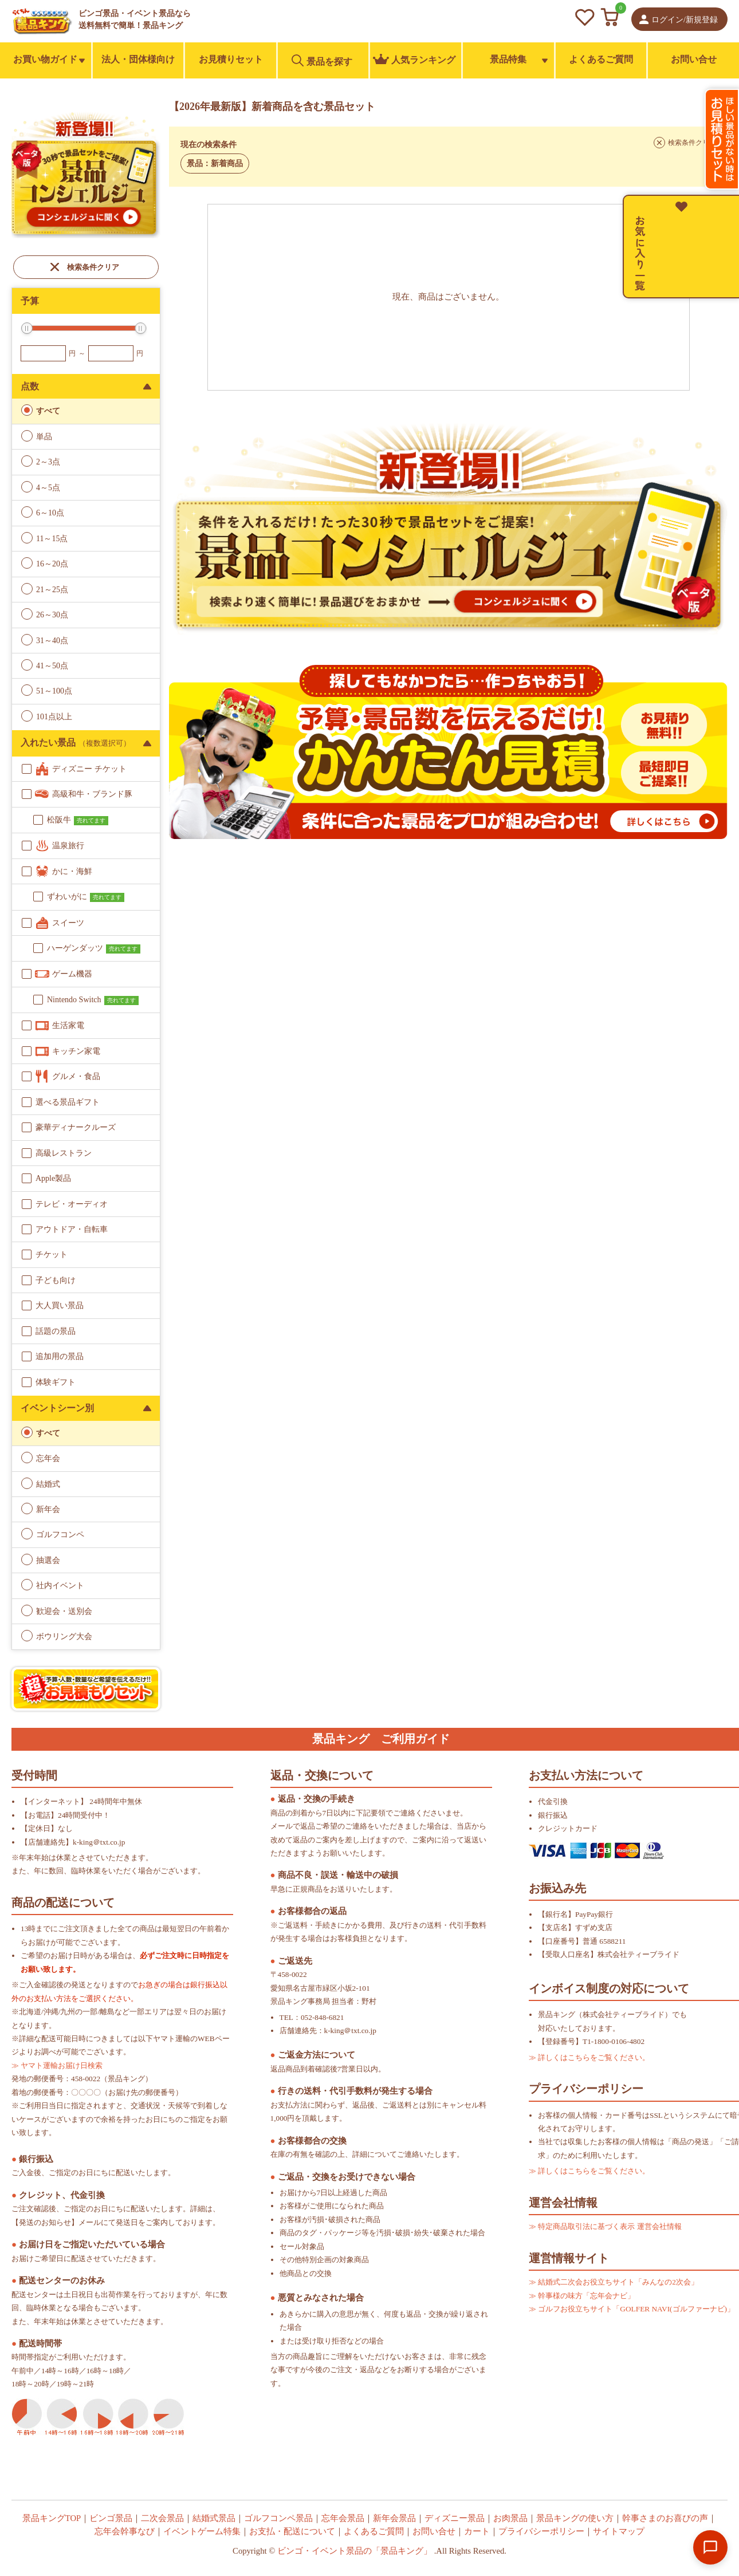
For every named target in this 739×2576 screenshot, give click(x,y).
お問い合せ (694, 59)
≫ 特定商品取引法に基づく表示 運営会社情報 (605, 2226)
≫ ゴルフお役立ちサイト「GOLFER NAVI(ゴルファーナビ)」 (631, 2309)
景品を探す (322, 60)
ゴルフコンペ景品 (278, 2518)
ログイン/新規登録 (684, 19)
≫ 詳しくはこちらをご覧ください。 (589, 2057)
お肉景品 (510, 2518)
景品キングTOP (51, 2518)
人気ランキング (414, 59)
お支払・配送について (292, 2531)
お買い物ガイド (45, 59)
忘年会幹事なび (125, 2531)
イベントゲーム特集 (202, 2531)
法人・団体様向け (138, 59)
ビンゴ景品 (110, 2518)
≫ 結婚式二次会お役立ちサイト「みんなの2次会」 (613, 2282)
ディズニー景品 (454, 2518)
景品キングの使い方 (575, 2518)
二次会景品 (162, 2518)
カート (477, 2531)
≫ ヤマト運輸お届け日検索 (57, 2065)
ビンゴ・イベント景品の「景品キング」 (354, 2550)
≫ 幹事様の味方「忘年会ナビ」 (582, 2295)
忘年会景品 (342, 2518)
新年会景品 (394, 2518)
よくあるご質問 (601, 59)
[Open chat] (710, 2547)
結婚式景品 (213, 2518)
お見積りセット (231, 59)
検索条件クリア (93, 267)
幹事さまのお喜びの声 (665, 2518)
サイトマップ (618, 2531)
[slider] (27, 328)
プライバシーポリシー (541, 2531)
